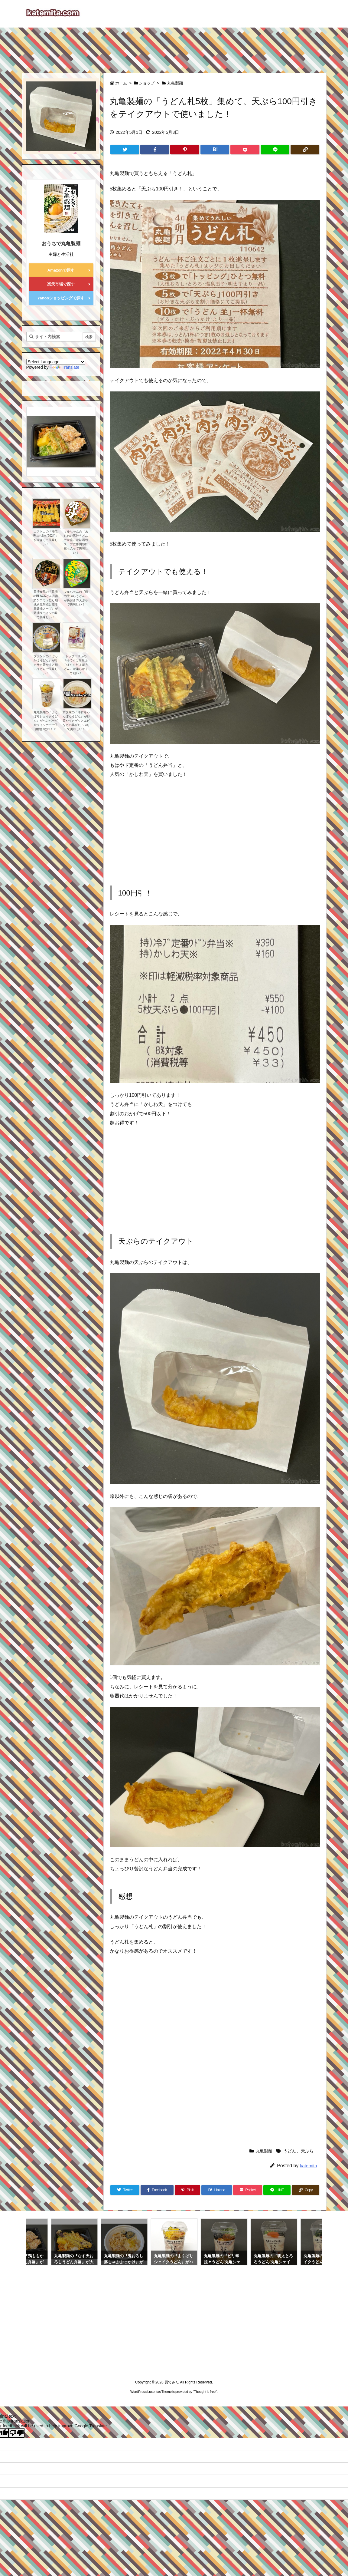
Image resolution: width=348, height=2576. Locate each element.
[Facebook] (154, 149)
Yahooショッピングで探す (60, 298)
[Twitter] (124, 149)
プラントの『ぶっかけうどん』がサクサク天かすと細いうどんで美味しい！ (46, 665)
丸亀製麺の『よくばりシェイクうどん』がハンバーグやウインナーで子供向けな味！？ (46, 721)
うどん (289, 2151)
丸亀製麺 (175, 83)
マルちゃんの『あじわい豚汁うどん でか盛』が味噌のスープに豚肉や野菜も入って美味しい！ (76, 542)
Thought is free (205, 2391)
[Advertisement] (174, 47)
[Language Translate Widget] (55, 362)
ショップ (146, 83)
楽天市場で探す (61, 284)
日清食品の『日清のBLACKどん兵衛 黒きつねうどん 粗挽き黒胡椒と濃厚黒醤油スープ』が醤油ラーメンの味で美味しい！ (45, 604)
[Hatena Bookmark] (214, 149)
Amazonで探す (61, 270)
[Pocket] (244, 149)
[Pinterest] (184, 149)
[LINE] (275, 149)
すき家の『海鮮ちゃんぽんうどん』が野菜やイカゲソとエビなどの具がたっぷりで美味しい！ (76, 721)
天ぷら (307, 2151)
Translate (64, 367)
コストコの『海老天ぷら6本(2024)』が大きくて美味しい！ (45, 538)
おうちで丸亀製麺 (61, 243)
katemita (308, 2165)
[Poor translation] (16, 2433)
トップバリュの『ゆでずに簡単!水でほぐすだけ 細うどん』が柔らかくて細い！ (76, 665)
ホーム (121, 83)
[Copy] (305, 149)
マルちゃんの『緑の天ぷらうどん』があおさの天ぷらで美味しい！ (76, 598)
